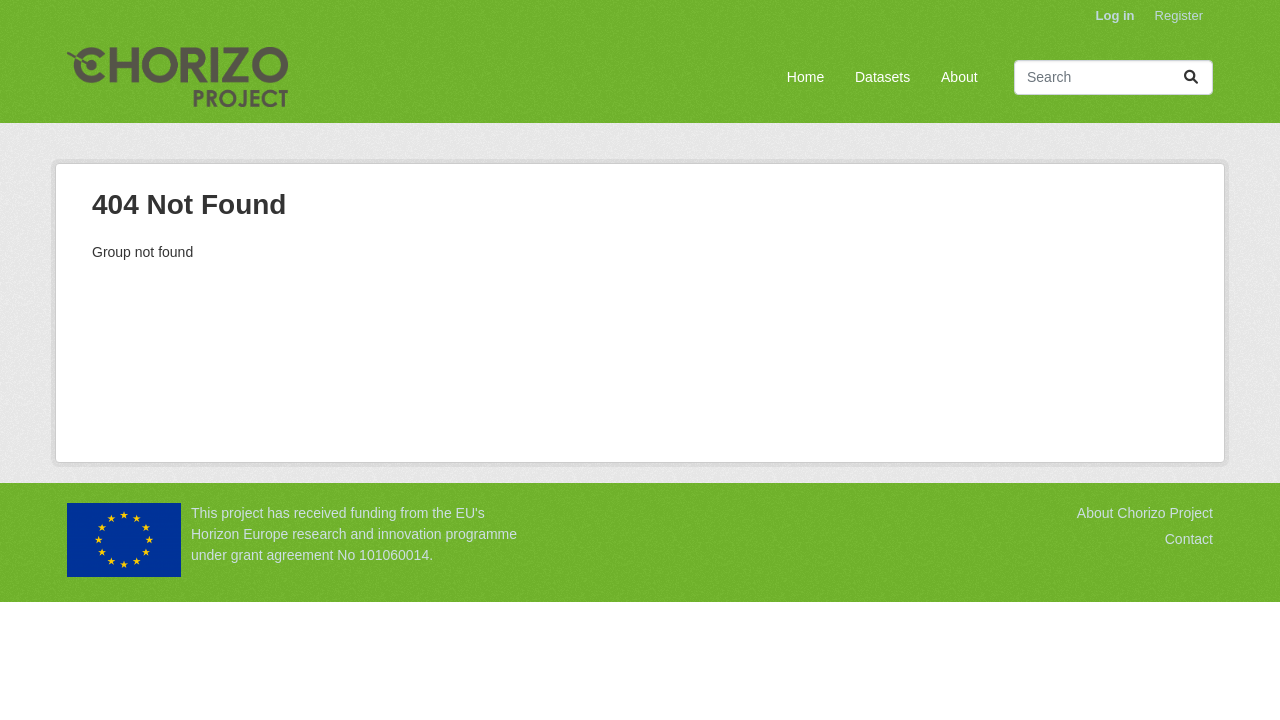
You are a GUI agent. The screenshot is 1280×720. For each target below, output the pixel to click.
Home (805, 77)
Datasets (882, 77)
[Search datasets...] (1113, 77)
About (959, 77)
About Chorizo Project (1145, 513)
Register (1179, 15)
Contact (1189, 539)
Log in (1115, 15)
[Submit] (1191, 77)
